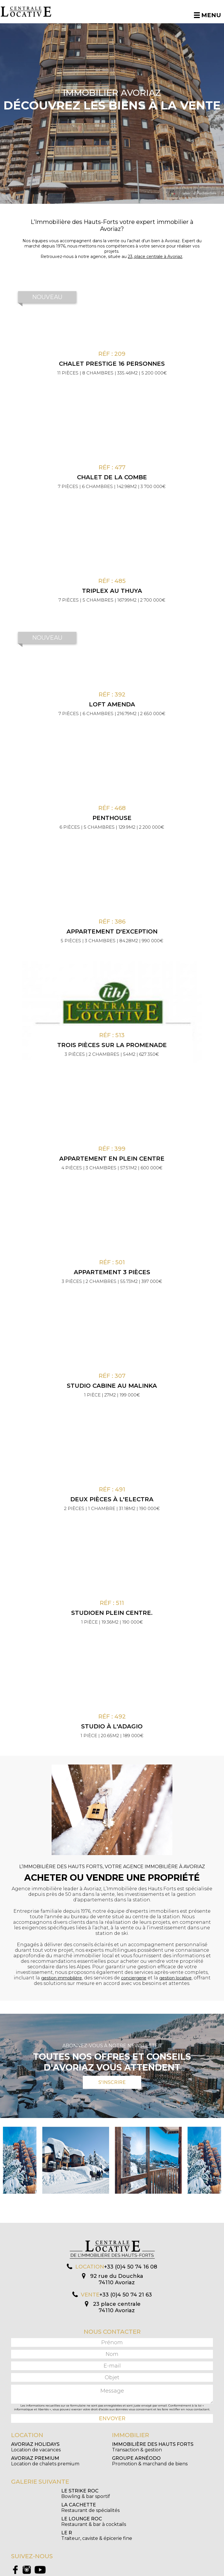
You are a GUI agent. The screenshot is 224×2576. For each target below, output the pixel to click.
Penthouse (112, 817)
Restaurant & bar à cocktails (43, 2507)
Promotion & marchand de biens (150, 2461)
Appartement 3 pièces (112, 1272)
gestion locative (175, 1978)
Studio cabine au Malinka (112, 1385)
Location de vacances (36, 2447)
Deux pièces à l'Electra (111, 1499)
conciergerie (133, 1978)
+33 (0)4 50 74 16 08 (130, 2267)
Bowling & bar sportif (35, 2493)
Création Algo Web (165, 2571)
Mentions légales (136, 2571)
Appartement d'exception (112, 931)
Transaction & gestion (152, 2447)
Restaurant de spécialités (141, 2493)
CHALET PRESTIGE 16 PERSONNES (112, 363)
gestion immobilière (61, 1978)
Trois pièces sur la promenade (112, 1045)
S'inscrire (112, 2082)
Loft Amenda (112, 704)
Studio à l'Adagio (112, 1726)
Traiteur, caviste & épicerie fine (147, 2507)
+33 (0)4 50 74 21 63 (125, 2295)
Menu (207, 15)
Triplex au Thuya (112, 590)
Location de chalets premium (45, 2461)
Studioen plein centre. (112, 1612)
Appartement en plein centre (111, 1158)
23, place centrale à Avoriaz (155, 256)
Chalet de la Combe (112, 477)
